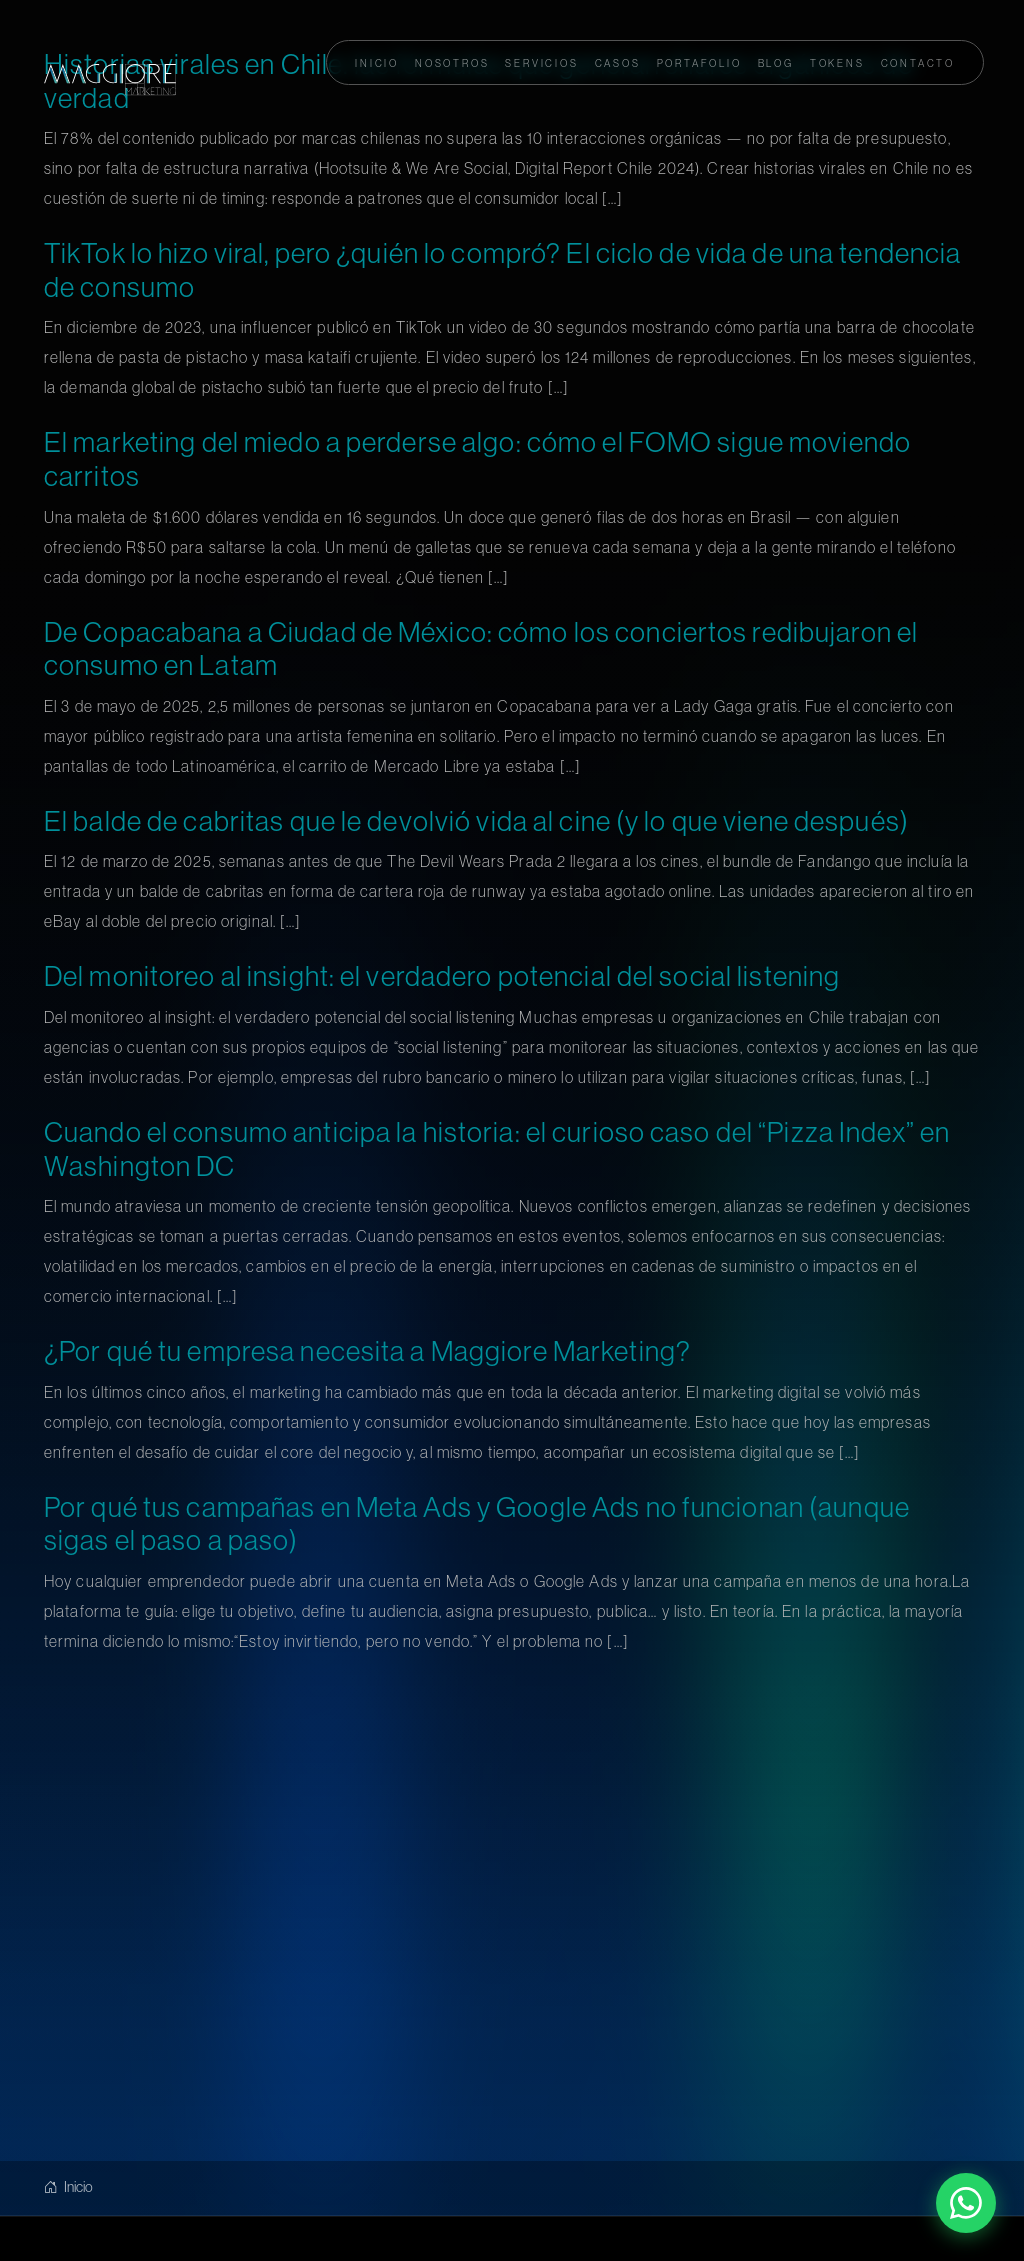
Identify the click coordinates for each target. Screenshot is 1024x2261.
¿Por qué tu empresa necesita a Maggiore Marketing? (367, 1351)
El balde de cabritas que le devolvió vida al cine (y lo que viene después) (476, 821)
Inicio (68, 2187)
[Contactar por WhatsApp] (966, 2203)
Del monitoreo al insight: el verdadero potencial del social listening (442, 976)
